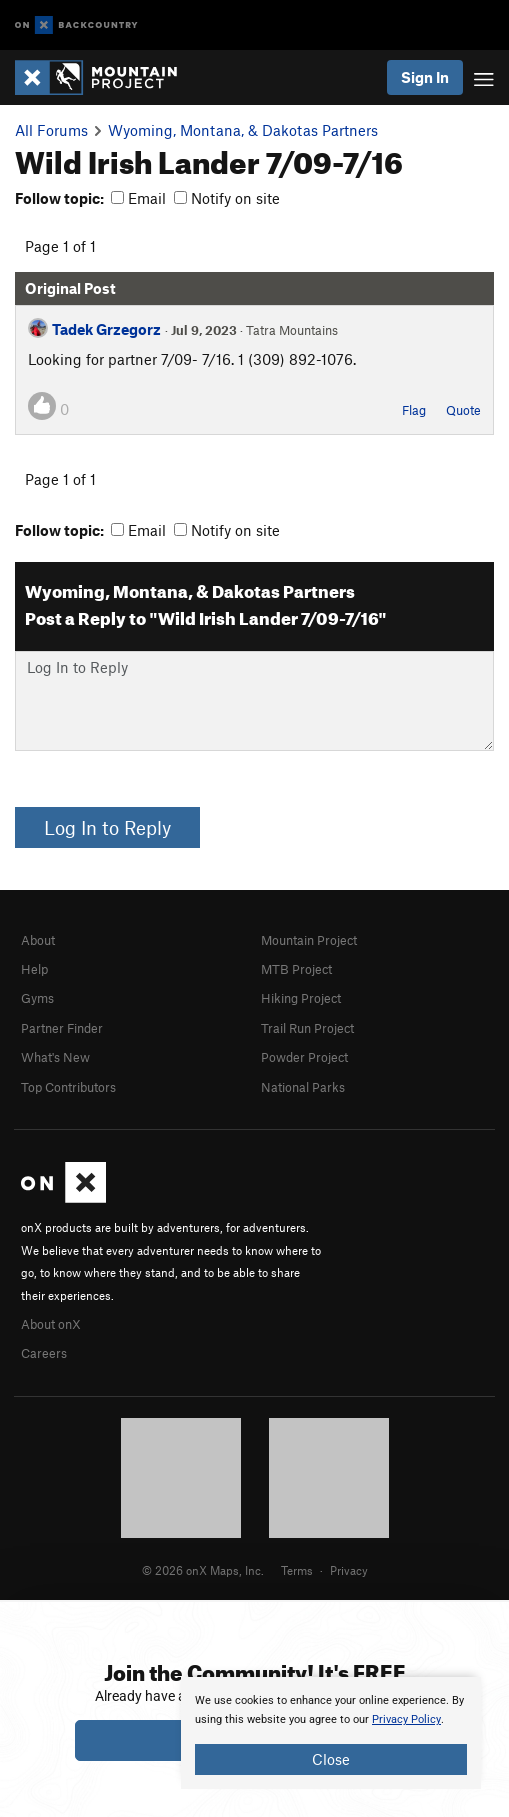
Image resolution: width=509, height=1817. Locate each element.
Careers (44, 1353)
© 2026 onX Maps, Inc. (203, 1570)
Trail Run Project (307, 1028)
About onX (51, 1324)
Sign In (425, 77)
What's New (55, 1057)
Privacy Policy (406, 1719)
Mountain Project (309, 940)
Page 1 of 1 (60, 246)
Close (331, 1759)
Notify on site (227, 198)
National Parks (303, 1087)
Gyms (37, 998)
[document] (331, 1733)
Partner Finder (62, 1028)
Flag (414, 410)
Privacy (349, 1570)
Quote (463, 410)
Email (138, 198)
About (38, 940)
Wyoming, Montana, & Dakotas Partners (243, 130)
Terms (297, 1570)
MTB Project (296, 969)
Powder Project (304, 1057)
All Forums (51, 130)
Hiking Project (301, 998)
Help (34, 969)
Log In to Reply (107, 827)
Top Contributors (68, 1087)
